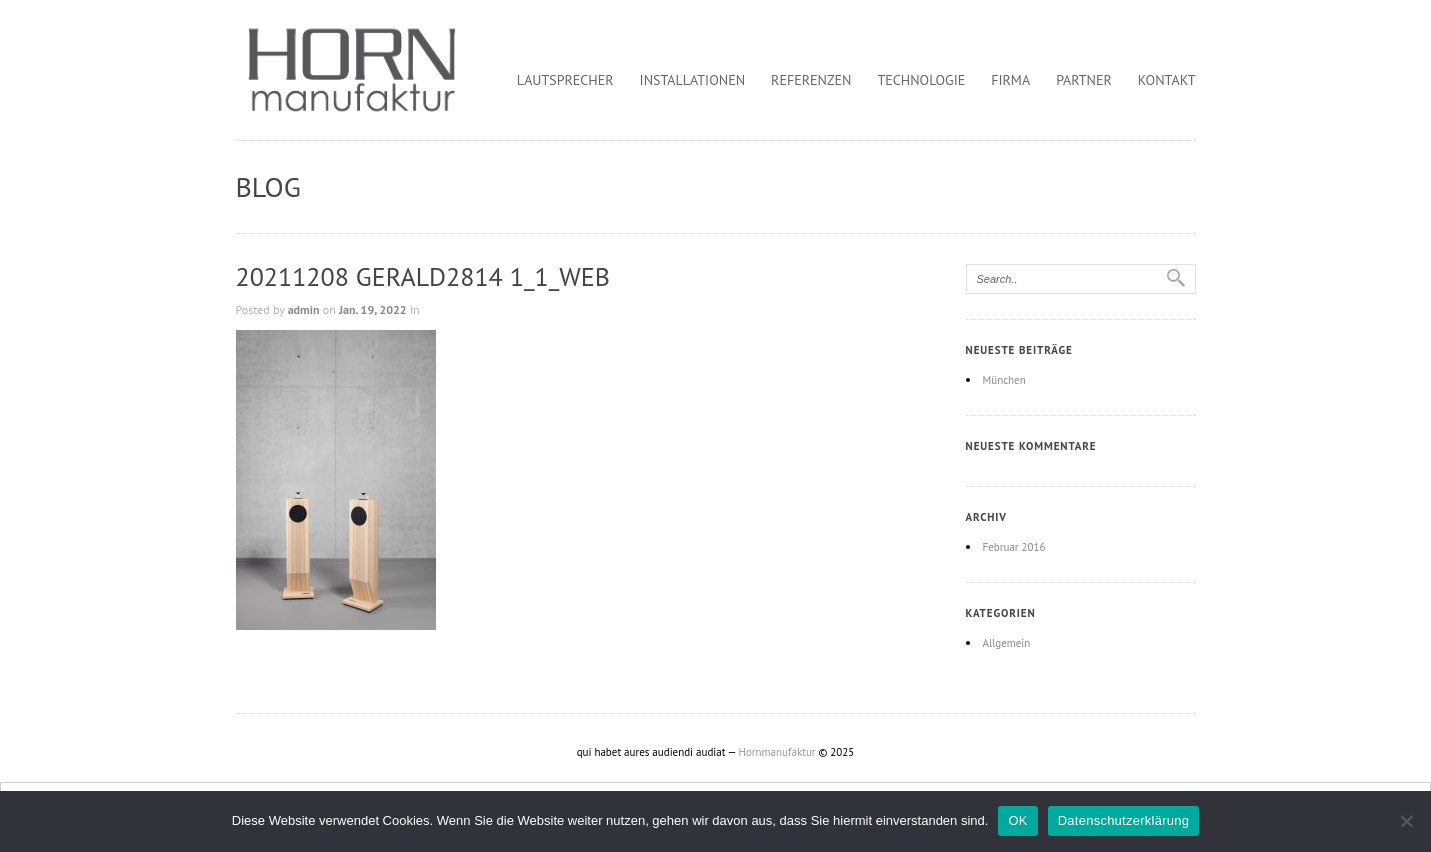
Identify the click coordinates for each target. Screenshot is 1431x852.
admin (304, 309)
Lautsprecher (565, 80)
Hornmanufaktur (777, 752)
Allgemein (1007, 643)
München (1004, 380)
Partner (1084, 80)
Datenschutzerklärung (1123, 820)
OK (1017, 820)
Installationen (693, 80)
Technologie (922, 80)
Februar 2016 (1014, 547)
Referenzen (811, 80)
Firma (1010, 80)
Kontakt (1167, 80)
